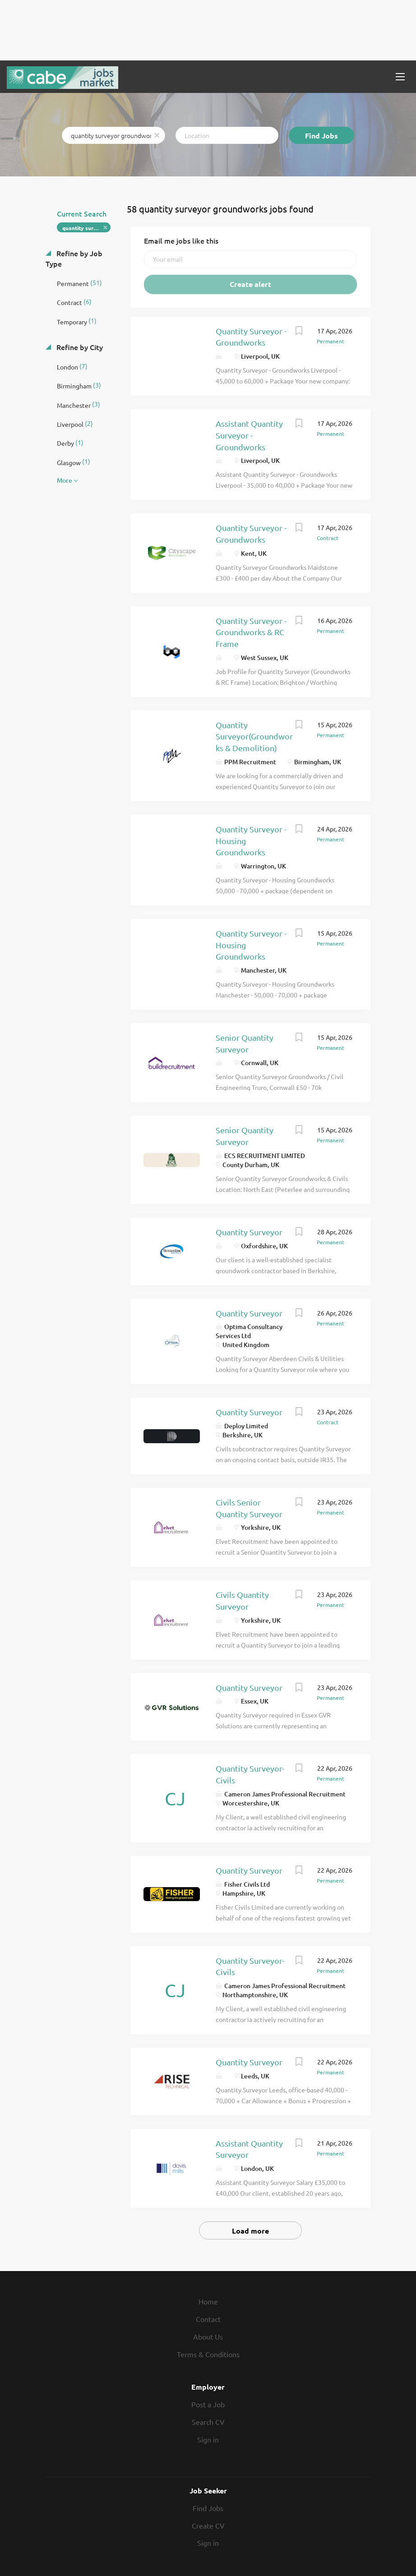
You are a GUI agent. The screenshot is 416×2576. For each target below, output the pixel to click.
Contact (208, 2318)
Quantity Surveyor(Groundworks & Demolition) (254, 736)
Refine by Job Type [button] (74, 258)
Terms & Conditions (208, 2354)
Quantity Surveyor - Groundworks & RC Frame (251, 632)
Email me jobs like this (181, 240)
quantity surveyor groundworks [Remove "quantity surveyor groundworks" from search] (86, 227)
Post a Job (208, 2404)
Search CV (208, 2421)
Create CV (208, 2525)
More (64, 480)
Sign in (208, 2439)
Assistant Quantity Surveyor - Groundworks (249, 435)
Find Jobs (321, 135)
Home (208, 2301)
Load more (250, 2230)
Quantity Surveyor (249, 1232)
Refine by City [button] (79, 347)
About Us (208, 2336)
